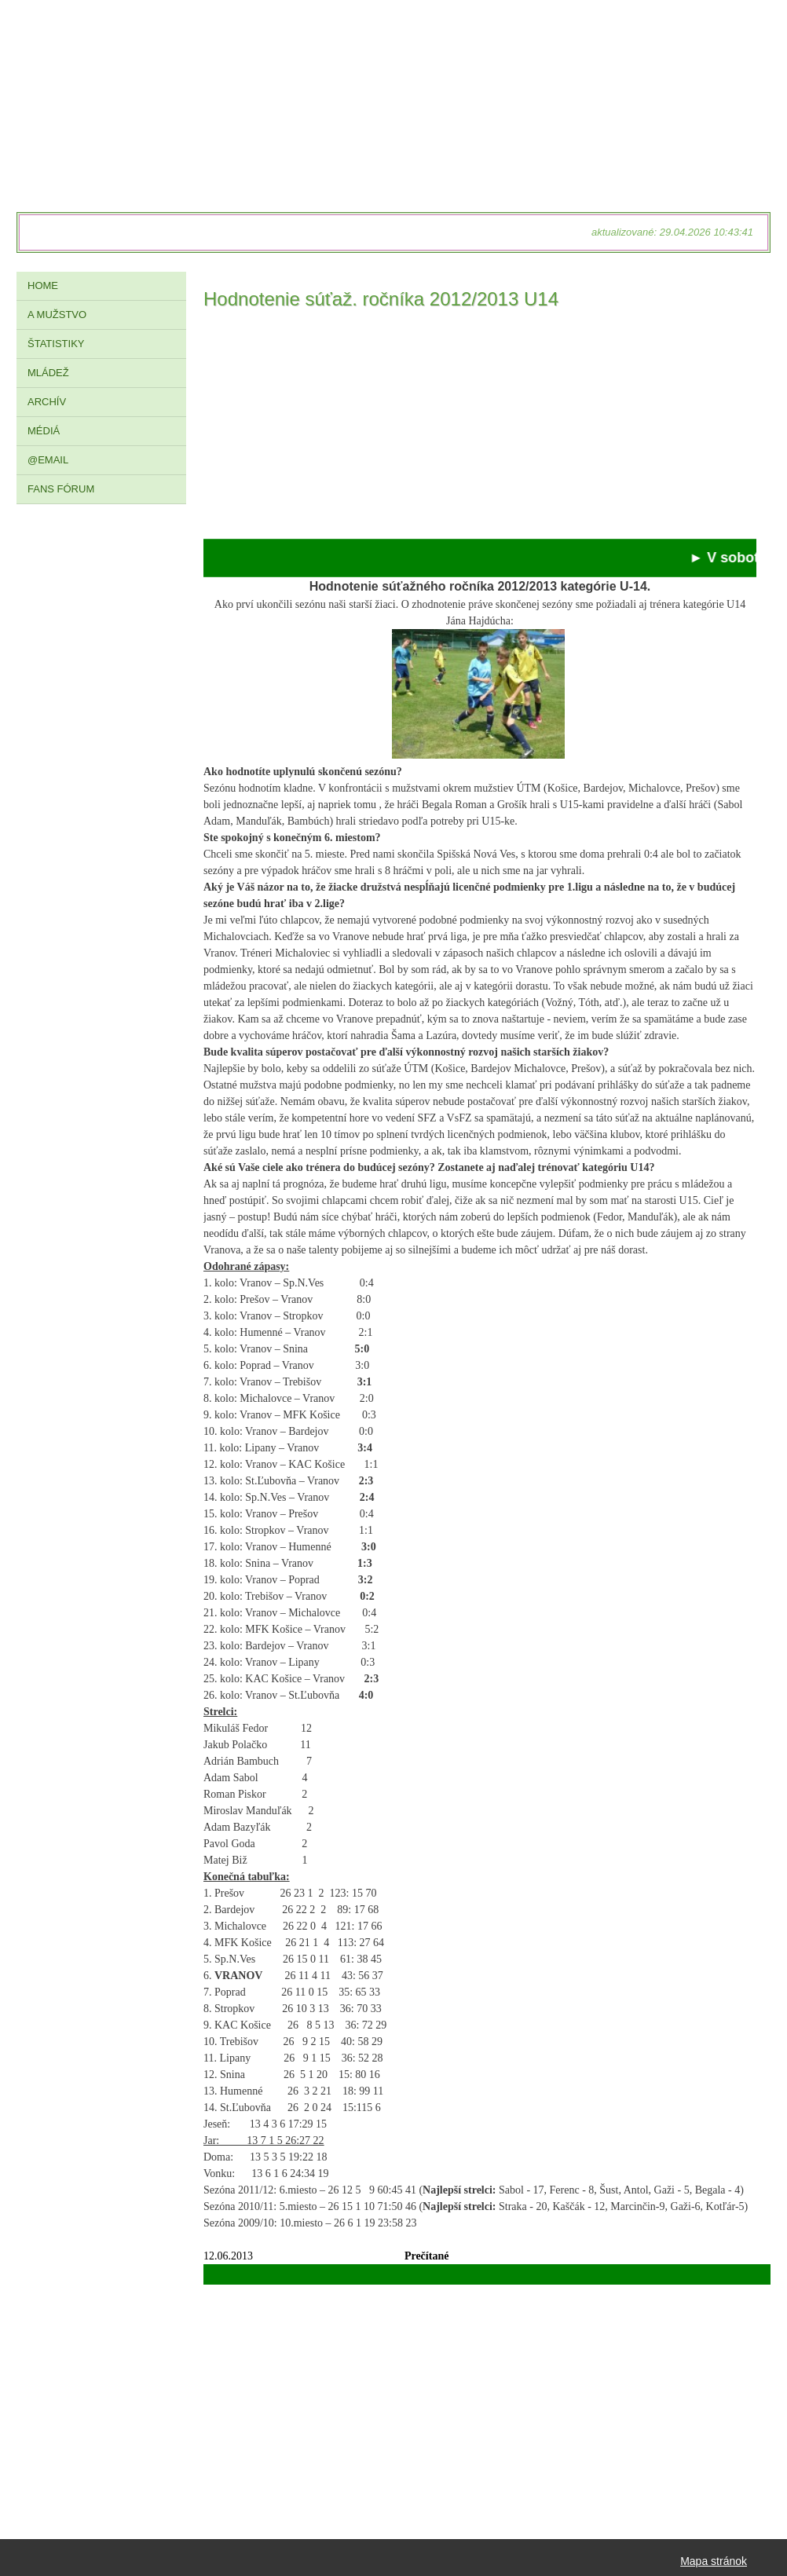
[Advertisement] (479, 429)
